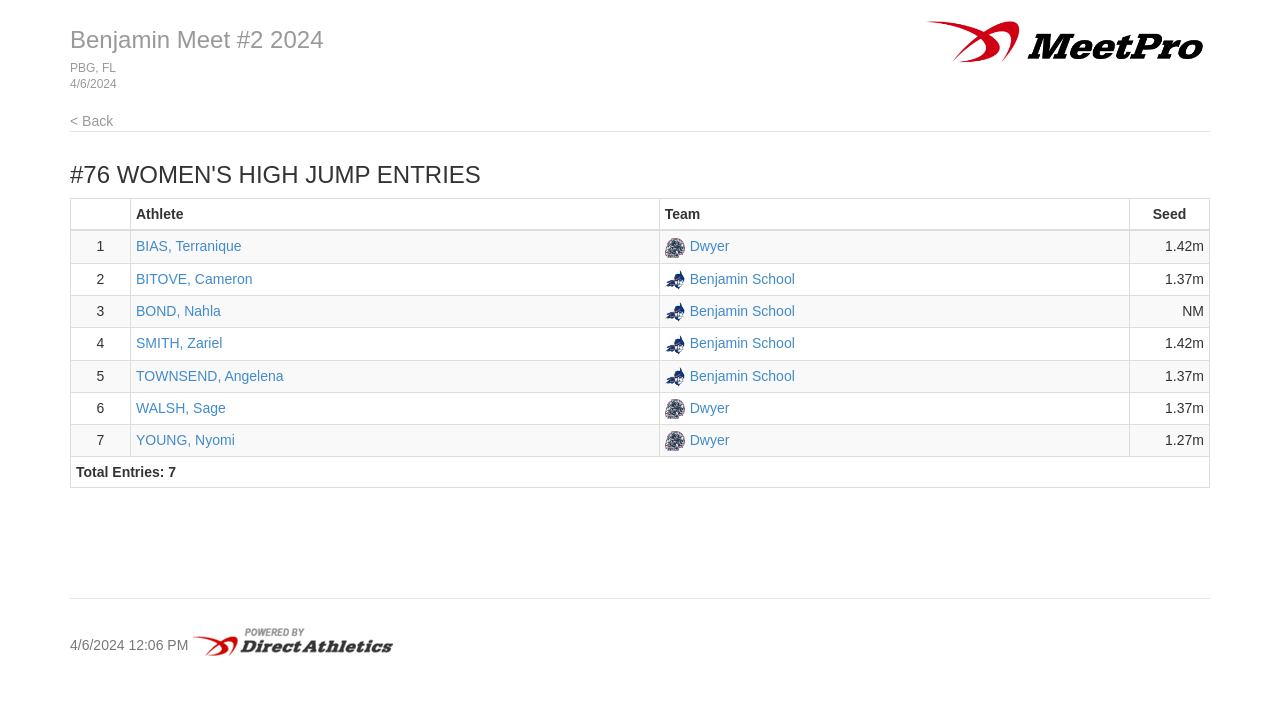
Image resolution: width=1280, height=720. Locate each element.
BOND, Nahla (178, 311)
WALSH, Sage (181, 408)
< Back (91, 121)
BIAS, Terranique (189, 246)
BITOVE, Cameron (194, 279)
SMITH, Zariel (179, 343)
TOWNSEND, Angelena (210, 376)
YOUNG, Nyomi (185, 440)
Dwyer (710, 246)
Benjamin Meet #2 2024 (197, 39)
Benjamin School (742, 279)
